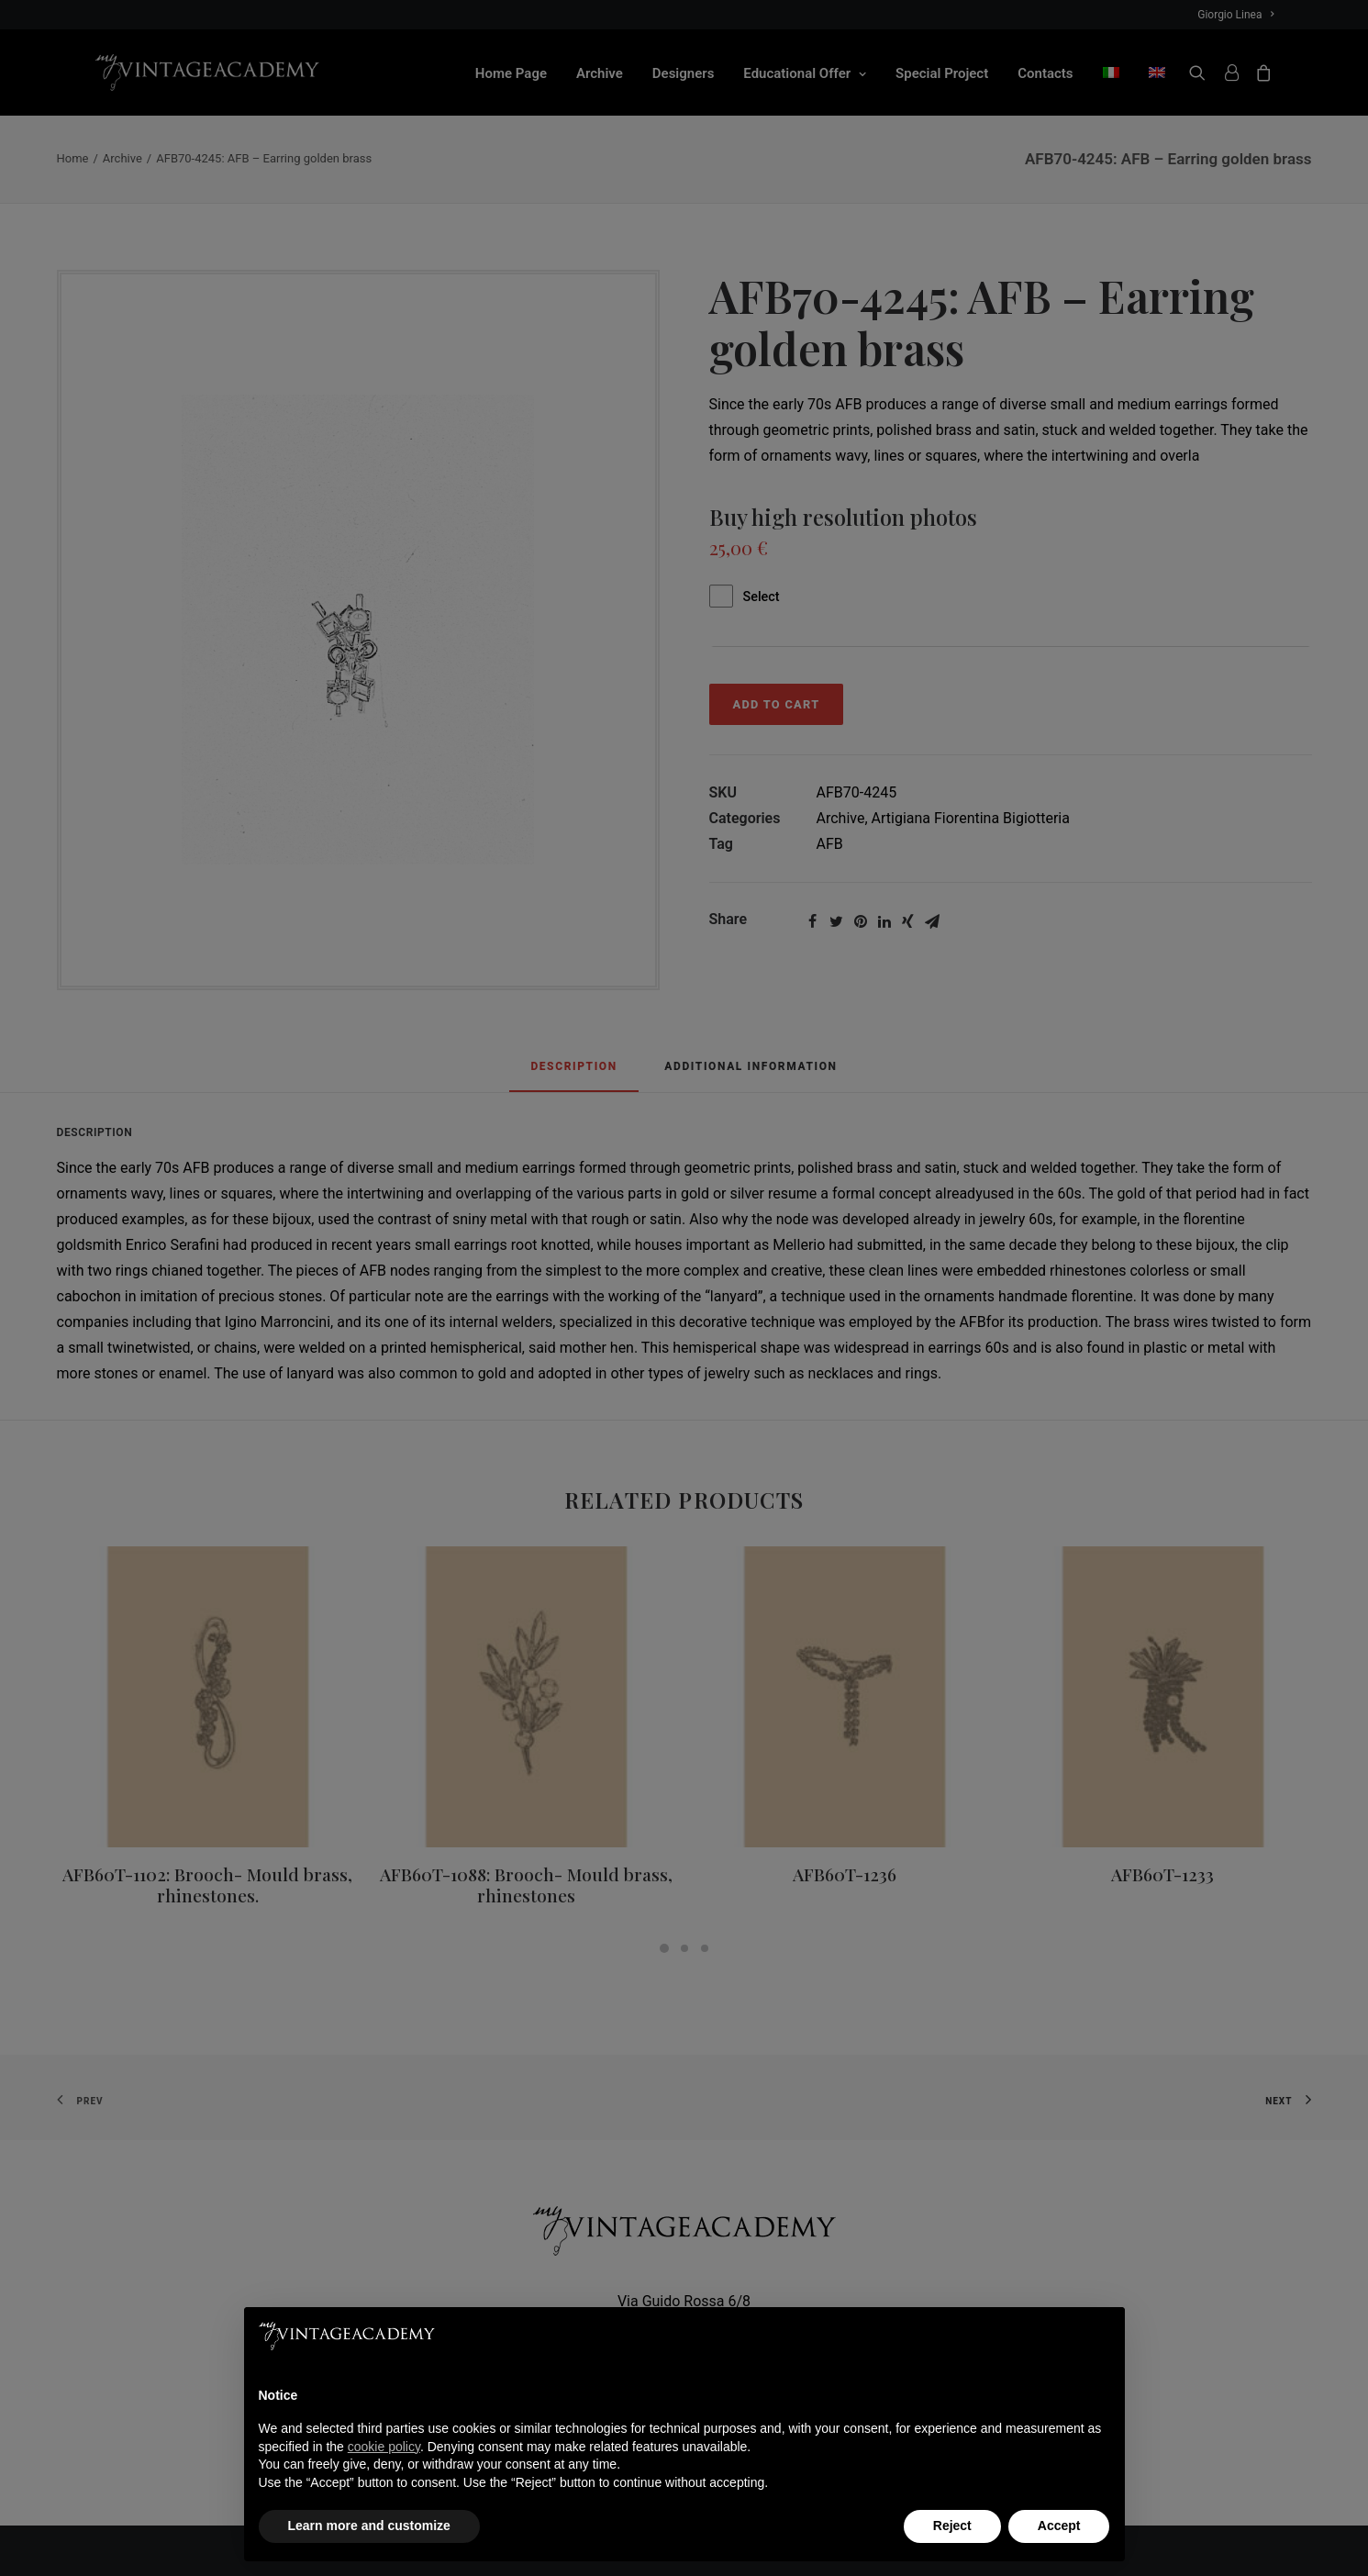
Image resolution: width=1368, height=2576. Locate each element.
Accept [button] (1059, 2525)
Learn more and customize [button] (369, 2525)
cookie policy (384, 2446)
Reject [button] (952, 2525)
